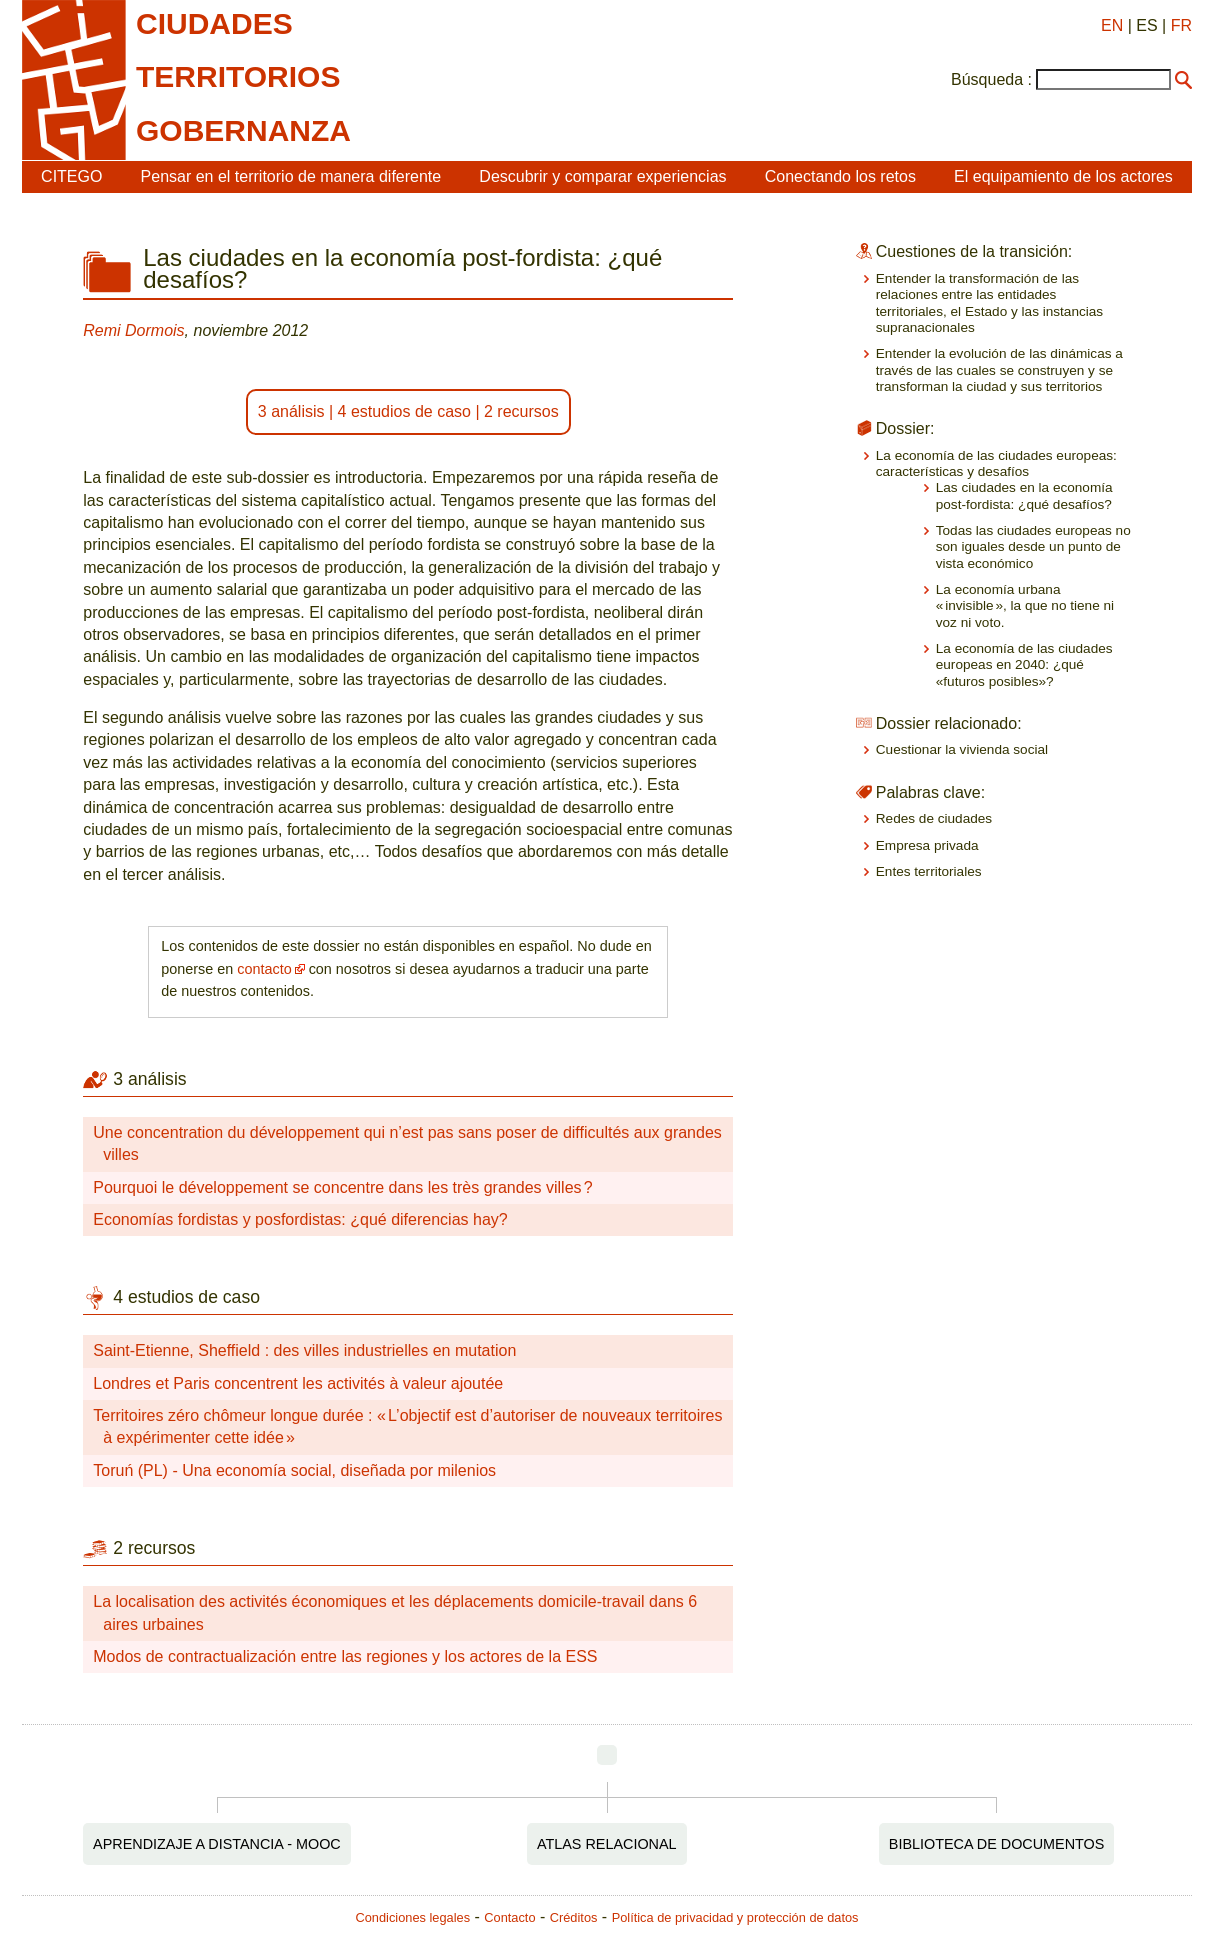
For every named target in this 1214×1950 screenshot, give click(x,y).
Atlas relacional (607, 1844)
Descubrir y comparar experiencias (602, 176)
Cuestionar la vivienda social (962, 749)
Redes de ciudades (934, 818)
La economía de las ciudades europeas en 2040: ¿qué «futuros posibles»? (1024, 665)
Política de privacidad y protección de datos (735, 1917)
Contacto (509, 1917)
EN (1112, 25)
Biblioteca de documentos (997, 1844)
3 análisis (291, 411)
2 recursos (521, 411)
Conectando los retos (840, 176)
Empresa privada (927, 845)
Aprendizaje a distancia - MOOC (217, 1844)
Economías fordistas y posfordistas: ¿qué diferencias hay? (300, 1219)
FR (1181, 25)
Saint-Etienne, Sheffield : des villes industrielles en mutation (304, 1350)
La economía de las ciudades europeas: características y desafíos (996, 463)
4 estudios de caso (404, 411)
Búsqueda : (991, 79)
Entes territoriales (929, 871)
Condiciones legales (413, 1917)
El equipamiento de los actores (1063, 176)
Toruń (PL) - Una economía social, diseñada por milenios (294, 1470)
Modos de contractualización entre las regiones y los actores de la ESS (345, 1656)
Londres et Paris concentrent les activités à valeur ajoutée (298, 1383)
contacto (264, 969)
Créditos (574, 1917)
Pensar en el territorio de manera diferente (291, 176)
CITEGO (71, 176)
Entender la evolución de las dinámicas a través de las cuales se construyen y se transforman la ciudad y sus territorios (999, 370)
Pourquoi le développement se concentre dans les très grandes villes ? (342, 1187)
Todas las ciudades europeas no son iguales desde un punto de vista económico (1033, 547)
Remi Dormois (133, 330)
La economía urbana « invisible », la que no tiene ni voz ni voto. (1025, 606)
